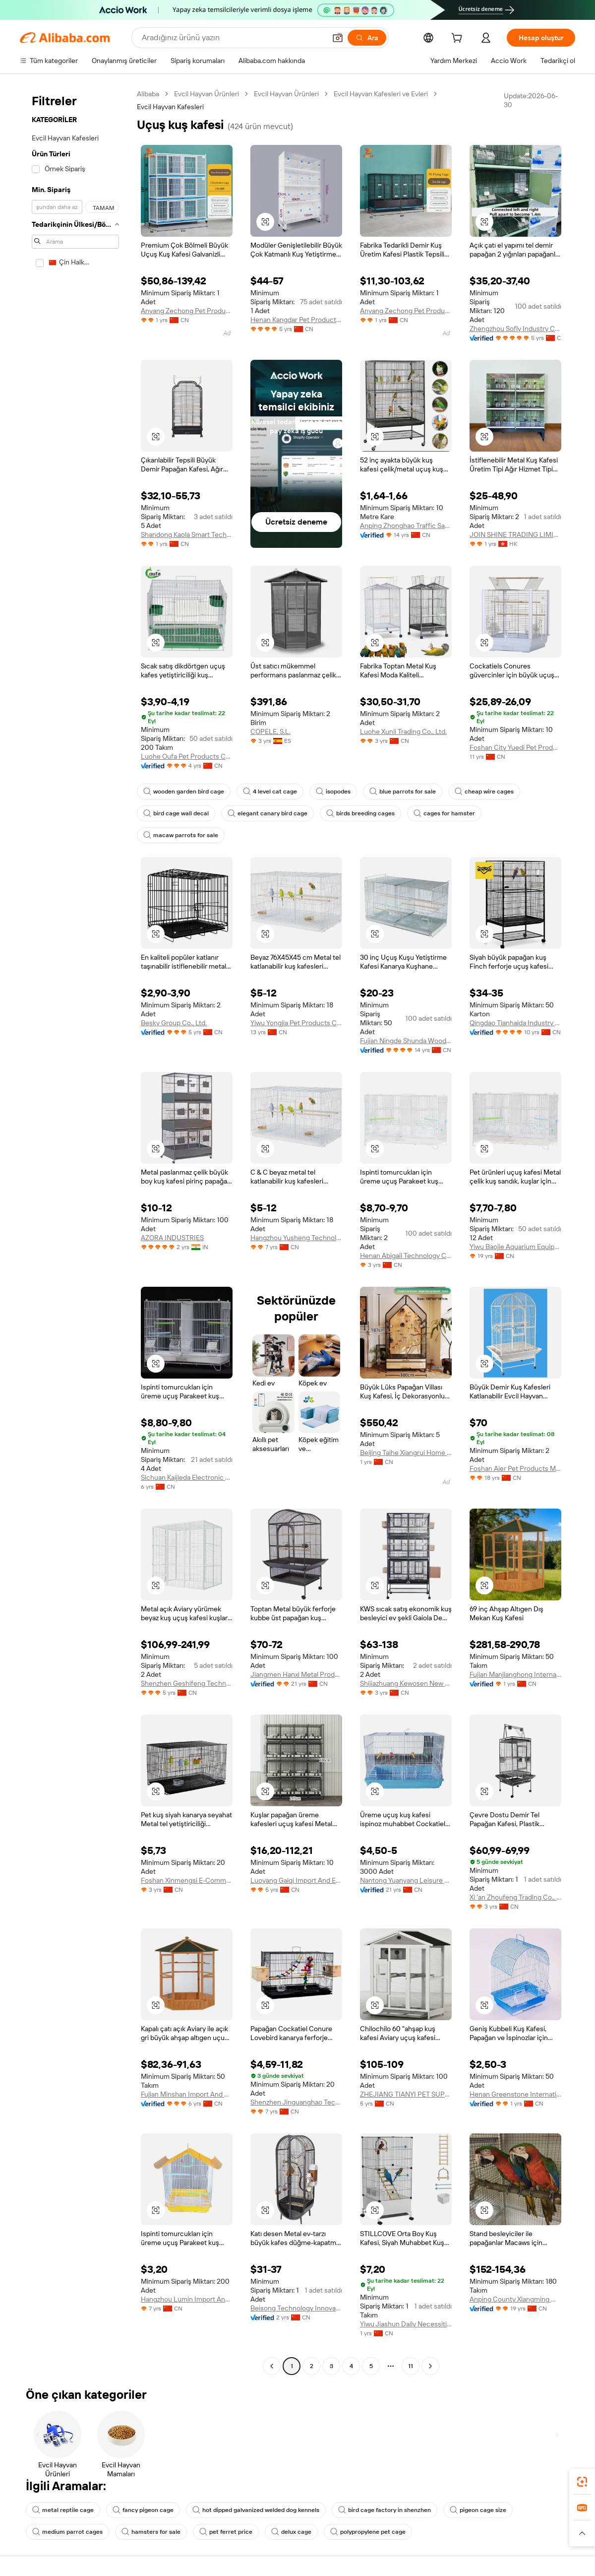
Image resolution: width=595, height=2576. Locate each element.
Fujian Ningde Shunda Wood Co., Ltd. (406, 1041)
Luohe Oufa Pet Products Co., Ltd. (187, 756)
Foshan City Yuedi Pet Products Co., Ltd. (515, 747)
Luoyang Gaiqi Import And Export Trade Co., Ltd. (296, 1880)
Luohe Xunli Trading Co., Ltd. (403, 731)
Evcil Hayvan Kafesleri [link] (170, 107)
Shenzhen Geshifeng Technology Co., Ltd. (187, 1683)
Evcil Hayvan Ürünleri (206, 94)
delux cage (291, 2532)
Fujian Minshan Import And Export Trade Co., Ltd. (187, 2094)
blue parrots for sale (402, 791)
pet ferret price (225, 2532)
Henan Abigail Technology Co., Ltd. (406, 1255)
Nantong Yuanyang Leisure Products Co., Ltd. (406, 1880)
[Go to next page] (430, 2366)
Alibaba (148, 94)
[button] (338, 38)
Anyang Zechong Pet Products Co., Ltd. (187, 311)
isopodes (333, 791)
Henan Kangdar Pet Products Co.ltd (296, 320)
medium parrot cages (67, 2532)
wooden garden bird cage (183, 791)
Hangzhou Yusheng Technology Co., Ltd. (296, 1238)
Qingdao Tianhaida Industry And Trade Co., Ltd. (515, 1023)
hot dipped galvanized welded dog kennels (255, 2510)
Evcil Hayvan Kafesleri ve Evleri (381, 94)
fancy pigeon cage (143, 2510)
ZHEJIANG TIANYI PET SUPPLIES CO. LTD (406, 2094)
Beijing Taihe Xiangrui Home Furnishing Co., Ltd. (406, 1452)
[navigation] (75, 1231)
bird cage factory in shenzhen (384, 2510)
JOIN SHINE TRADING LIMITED (515, 534)
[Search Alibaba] (233, 37)
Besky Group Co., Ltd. (174, 1023)
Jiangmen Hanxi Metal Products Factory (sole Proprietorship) (296, 1674)
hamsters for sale (150, 2532)
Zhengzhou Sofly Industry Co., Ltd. (515, 328)
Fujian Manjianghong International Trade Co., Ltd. (515, 1674)
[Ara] (367, 38)
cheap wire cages (484, 791)
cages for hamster (444, 813)
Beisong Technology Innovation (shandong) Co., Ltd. (296, 2308)
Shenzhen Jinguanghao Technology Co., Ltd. (296, 2102)
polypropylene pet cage (368, 2532)
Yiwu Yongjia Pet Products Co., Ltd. (296, 1023)
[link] (582, 2482)
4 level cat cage (270, 791)
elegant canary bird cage (267, 813)
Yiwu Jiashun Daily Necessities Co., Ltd (406, 2324)
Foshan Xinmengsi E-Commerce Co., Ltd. (187, 1880)
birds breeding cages (360, 813)
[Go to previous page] (272, 2366)
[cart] (458, 39)
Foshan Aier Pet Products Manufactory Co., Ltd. (515, 1468)
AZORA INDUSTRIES (172, 1238)
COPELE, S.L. (270, 731)
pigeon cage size (478, 2510)
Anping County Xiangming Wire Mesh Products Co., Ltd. (515, 2299)
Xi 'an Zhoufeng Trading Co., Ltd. (515, 1897)
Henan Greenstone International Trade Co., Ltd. (515, 2094)
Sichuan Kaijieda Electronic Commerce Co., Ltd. (187, 1477)
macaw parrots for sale (180, 835)
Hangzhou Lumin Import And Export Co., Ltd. (187, 2299)
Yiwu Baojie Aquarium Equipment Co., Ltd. (515, 1247)
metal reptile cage (63, 2510)
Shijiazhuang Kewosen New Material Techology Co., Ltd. (406, 1683)
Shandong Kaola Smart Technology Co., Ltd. (187, 534)
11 (410, 2366)
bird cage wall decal (176, 813)
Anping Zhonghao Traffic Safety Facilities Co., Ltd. (406, 525)
